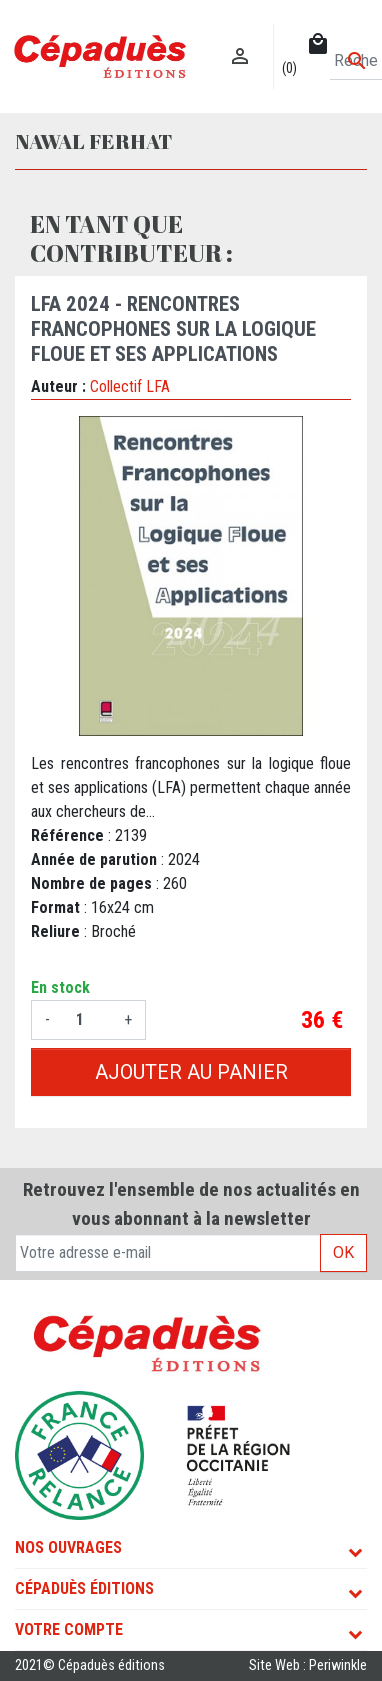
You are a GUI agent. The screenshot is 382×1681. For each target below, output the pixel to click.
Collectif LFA (130, 386)
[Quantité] (87, 1020)
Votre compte (69, 1629)
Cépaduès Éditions (84, 1588)
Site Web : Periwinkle (308, 1665)
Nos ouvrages (68, 1547)
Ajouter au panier (191, 1072)
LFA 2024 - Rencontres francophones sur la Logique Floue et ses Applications (173, 329)
